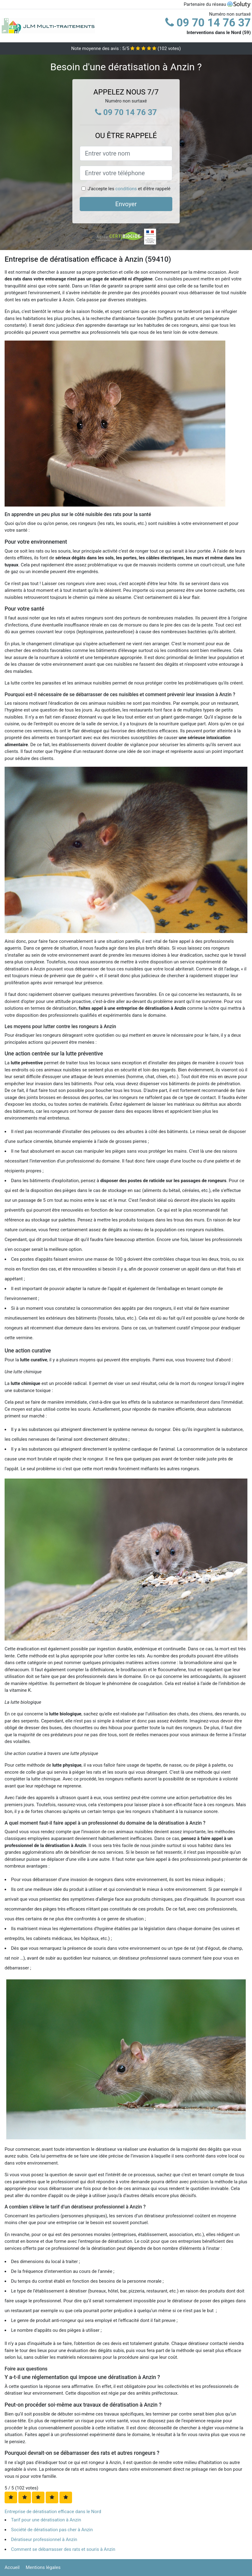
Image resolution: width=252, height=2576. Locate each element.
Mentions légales (43, 2567)
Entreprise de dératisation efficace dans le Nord (53, 2511)
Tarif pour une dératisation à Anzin (46, 2520)
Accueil (12, 2567)
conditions (126, 188)
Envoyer (126, 204)
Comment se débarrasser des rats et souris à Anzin (63, 2549)
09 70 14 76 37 (208, 22)
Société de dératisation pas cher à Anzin (52, 2529)
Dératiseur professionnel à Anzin (44, 2539)
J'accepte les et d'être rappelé (129, 188)
